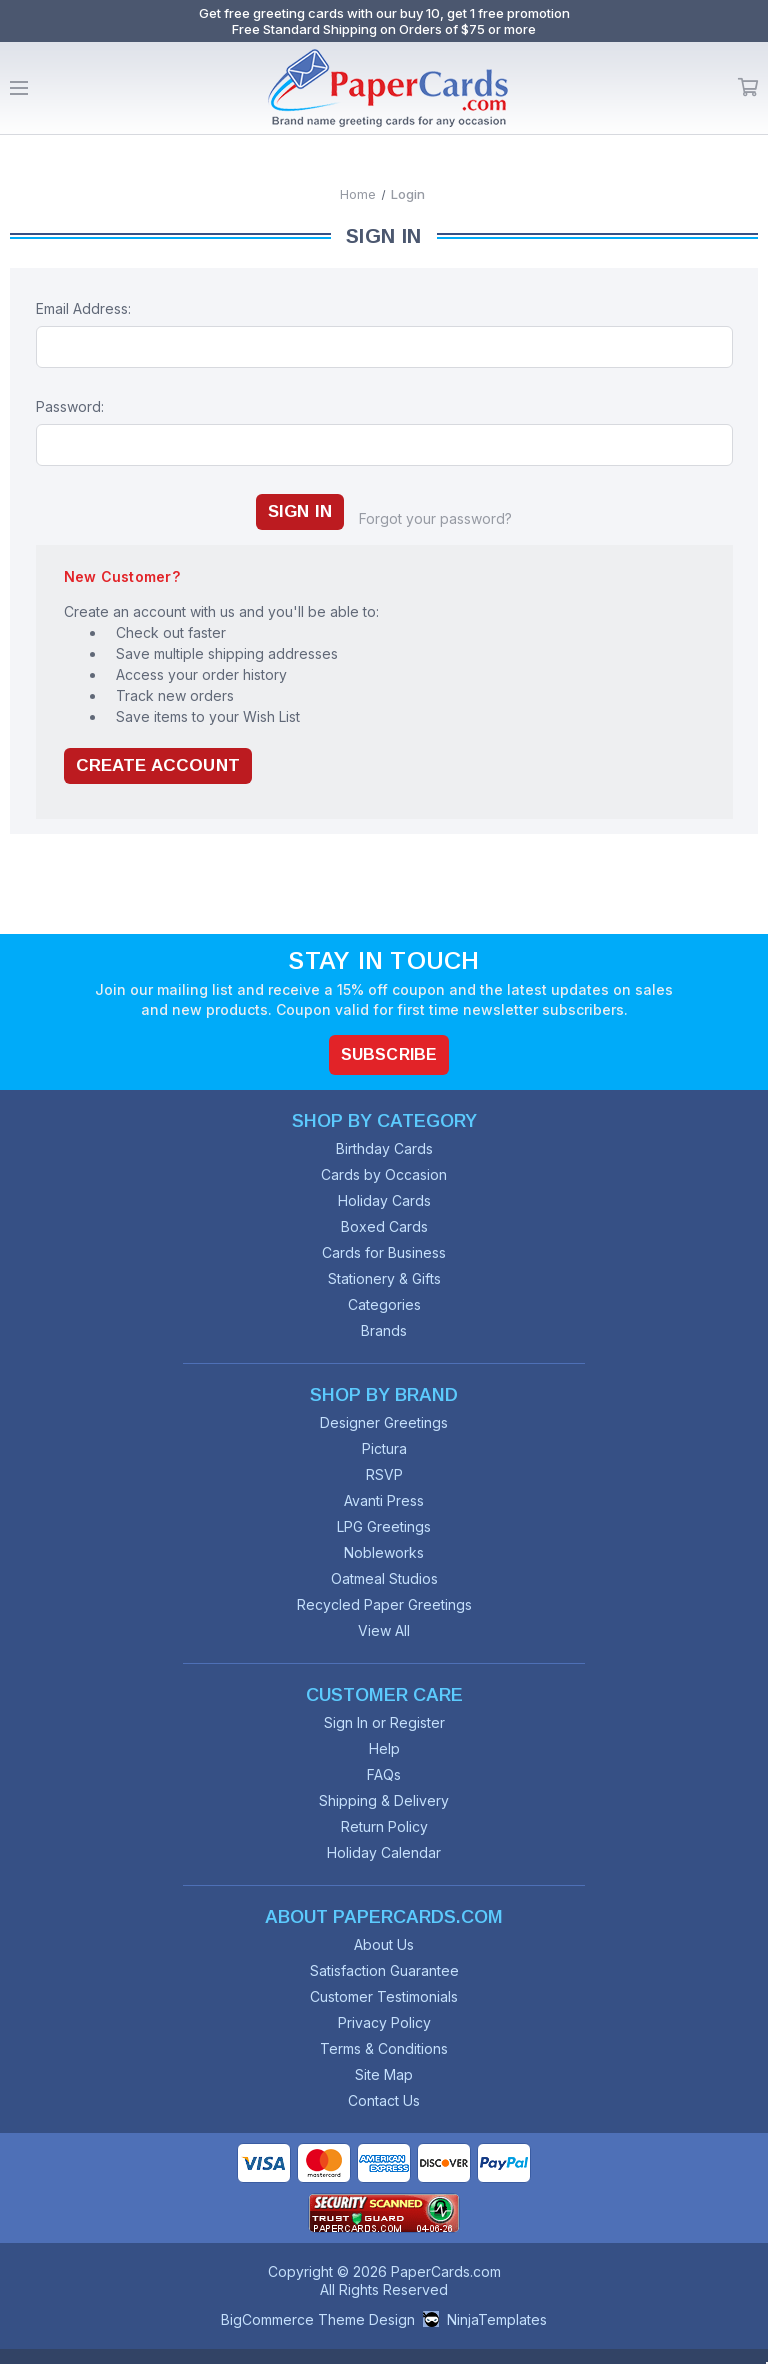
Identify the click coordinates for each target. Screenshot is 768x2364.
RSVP (384, 1474)
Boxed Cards (384, 1226)
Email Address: (83, 308)
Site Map (384, 2074)
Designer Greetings (384, 1422)
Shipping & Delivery (384, 1800)
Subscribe (389, 1054)
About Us (384, 1944)
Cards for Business (384, 1252)
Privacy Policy (384, 2022)
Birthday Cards (384, 1148)
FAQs (384, 1774)
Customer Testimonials (384, 1996)
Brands (384, 1330)
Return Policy (384, 1826)
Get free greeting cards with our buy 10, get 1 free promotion (384, 13)
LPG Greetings (384, 1526)
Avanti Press (384, 1500)
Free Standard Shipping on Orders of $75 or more (384, 29)
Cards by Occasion (384, 1174)
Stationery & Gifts (384, 1278)
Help (384, 1748)
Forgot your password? (435, 518)
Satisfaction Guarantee (384, 1970)
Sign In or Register (384, 1722)
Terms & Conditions (384, 2048)
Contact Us (384, 2100)
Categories (384, 1304)
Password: (70, 406)
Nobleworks (384, 1552)
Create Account (158, 765)
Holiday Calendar (384, 1852)
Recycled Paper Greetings (384, 1604)
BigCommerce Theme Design (318, 2319)
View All (384, 1630)
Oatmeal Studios (384, 1578)
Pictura (384, 1448)
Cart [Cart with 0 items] (748, 88)
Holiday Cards (384, 1200)
